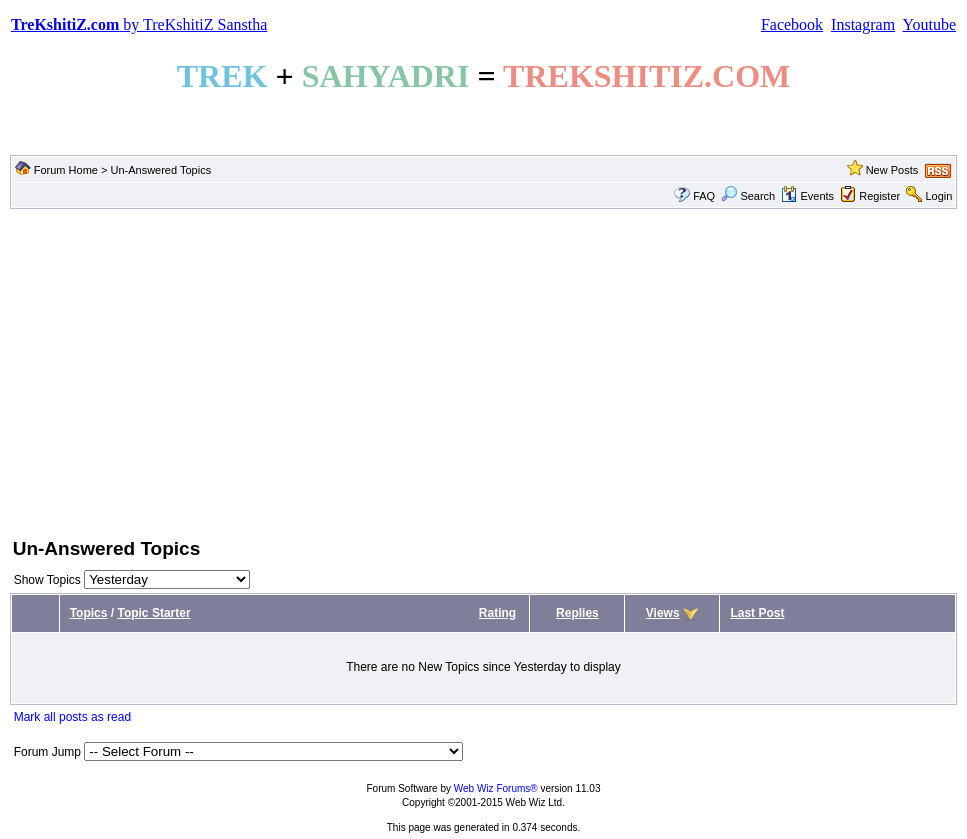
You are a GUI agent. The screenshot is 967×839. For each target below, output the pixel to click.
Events (807, 196)
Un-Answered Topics (160, 170)
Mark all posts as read (72, 717)
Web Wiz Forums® (496, 788)
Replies (577, 613)
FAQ (704, 196)
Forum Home (66, 170)
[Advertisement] (483, 371)
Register (879, 196)
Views (663, 613)
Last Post (757, 613)
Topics (89, 613)
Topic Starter (153, 613)
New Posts (892, 170)
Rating (497, 613)
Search (748, 196)
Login (938, 196)
